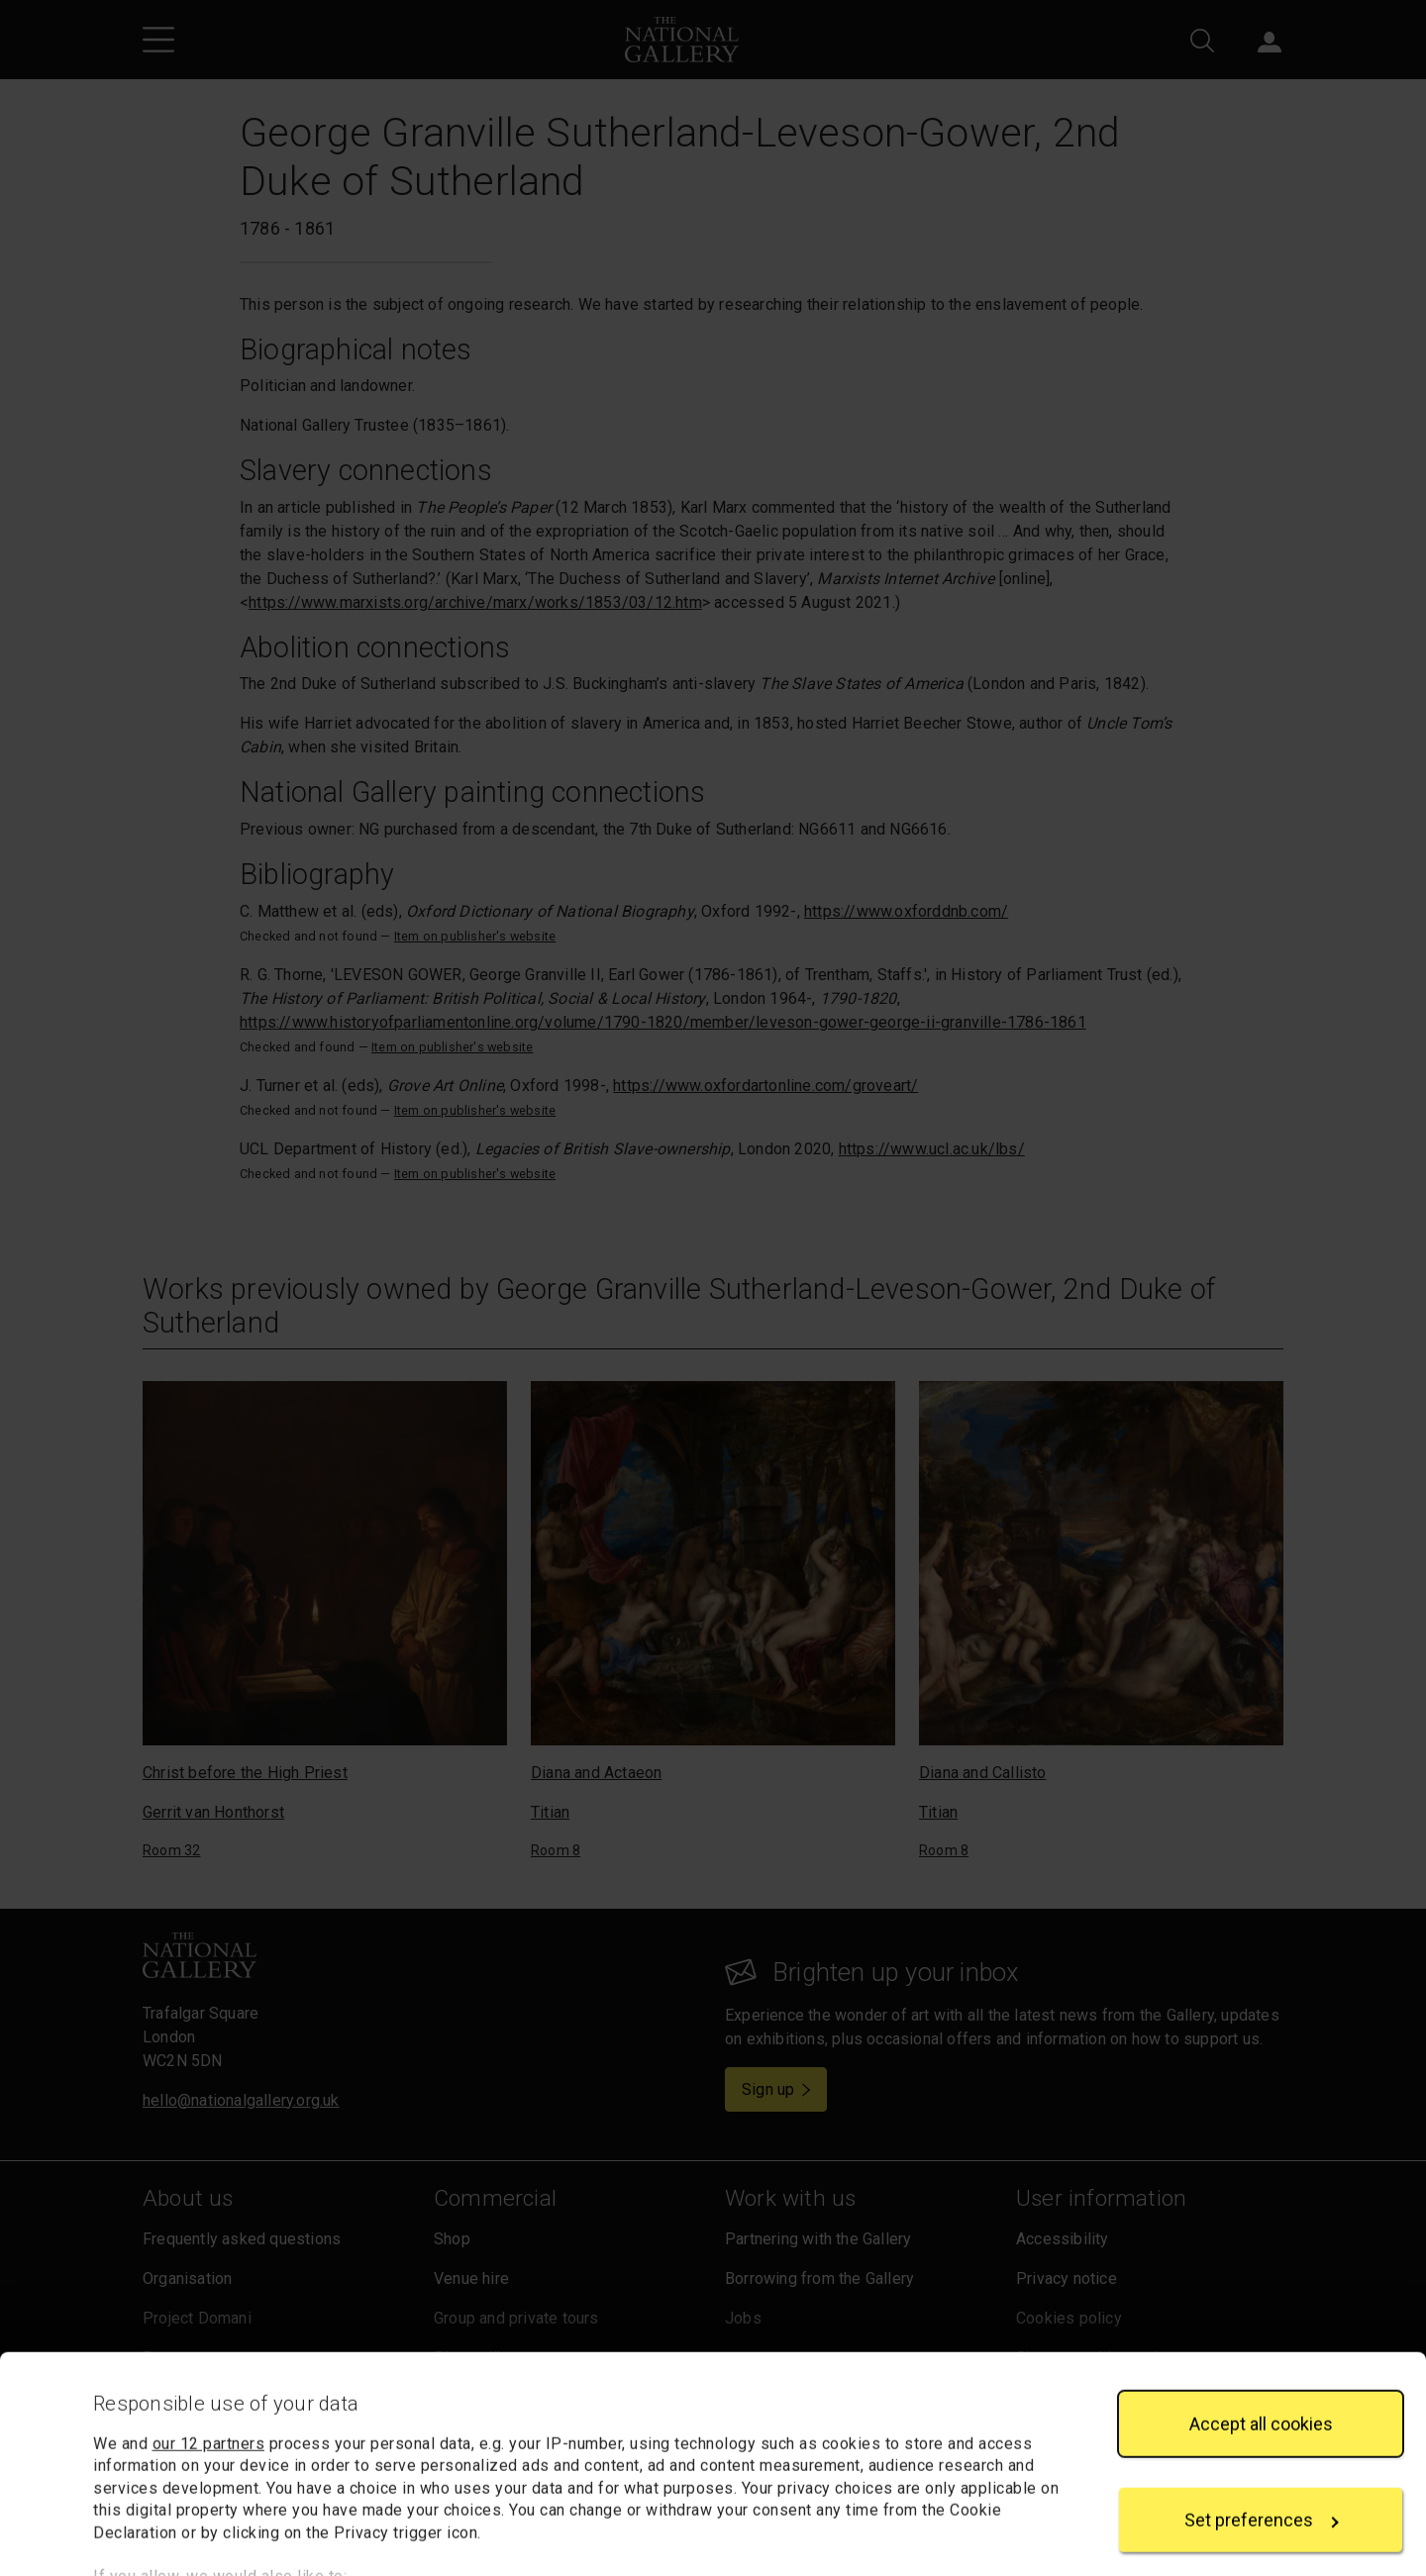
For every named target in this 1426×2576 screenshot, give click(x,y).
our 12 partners (209, 2332)
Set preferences (1261, 2408)
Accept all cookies (1261, 2311)
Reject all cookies (1260, 2504)
